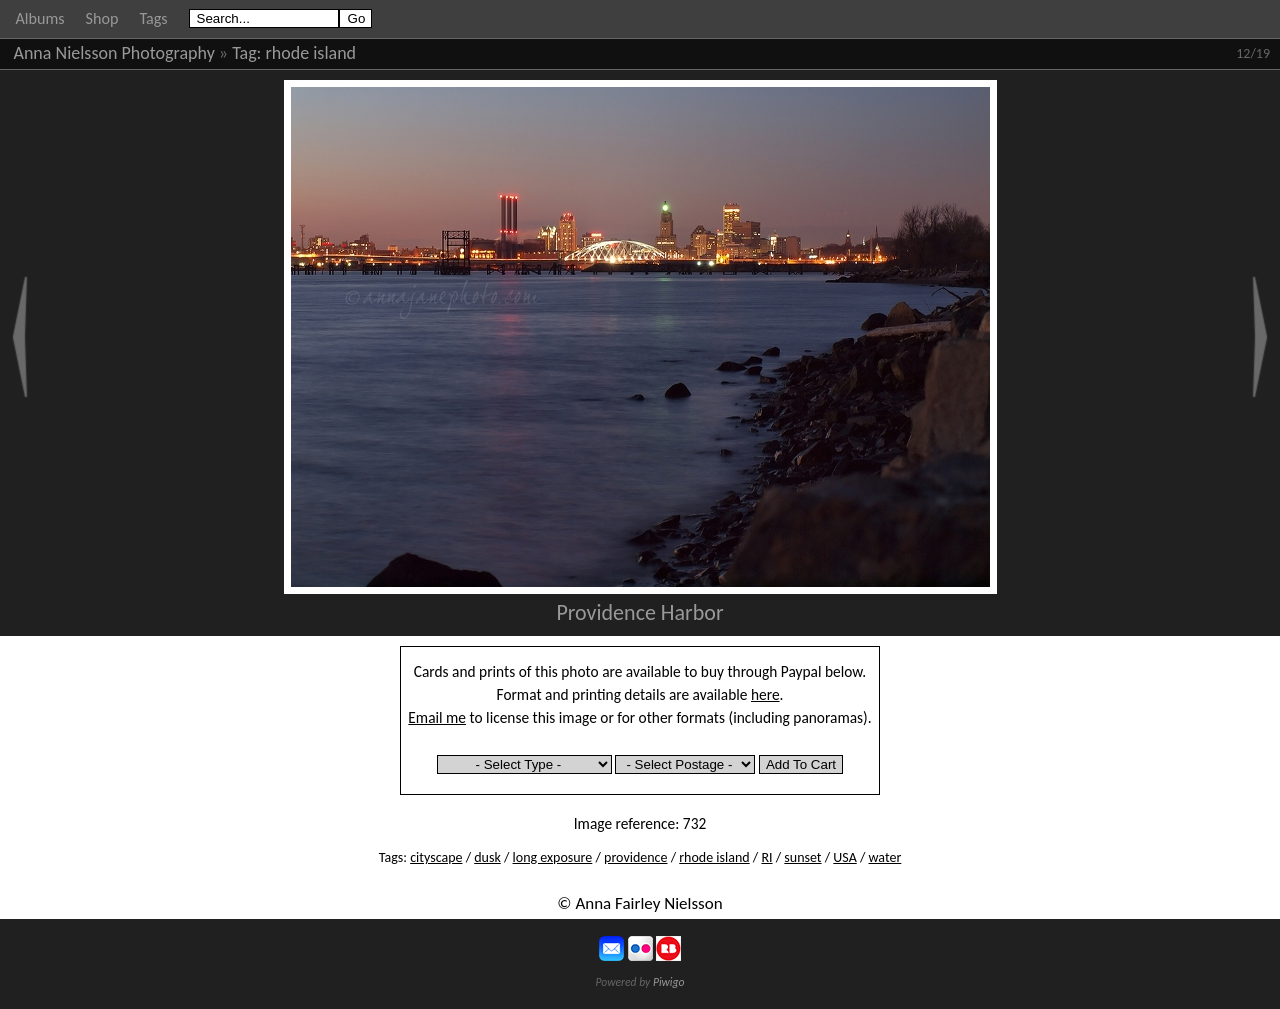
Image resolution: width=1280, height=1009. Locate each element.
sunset (802, 857)
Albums (40, 18)
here (765, 694)
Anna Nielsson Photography (114, 53)
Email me (437, 717)
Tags (153, 18)
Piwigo (669, 982)
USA (844, 857)
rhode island (311, 53)
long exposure (553, 857)
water (884, 857)
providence (635, 857)
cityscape (436, 857)
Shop (102, 18)
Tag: (246, 53)
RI (766, 857)
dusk (487, 857)
